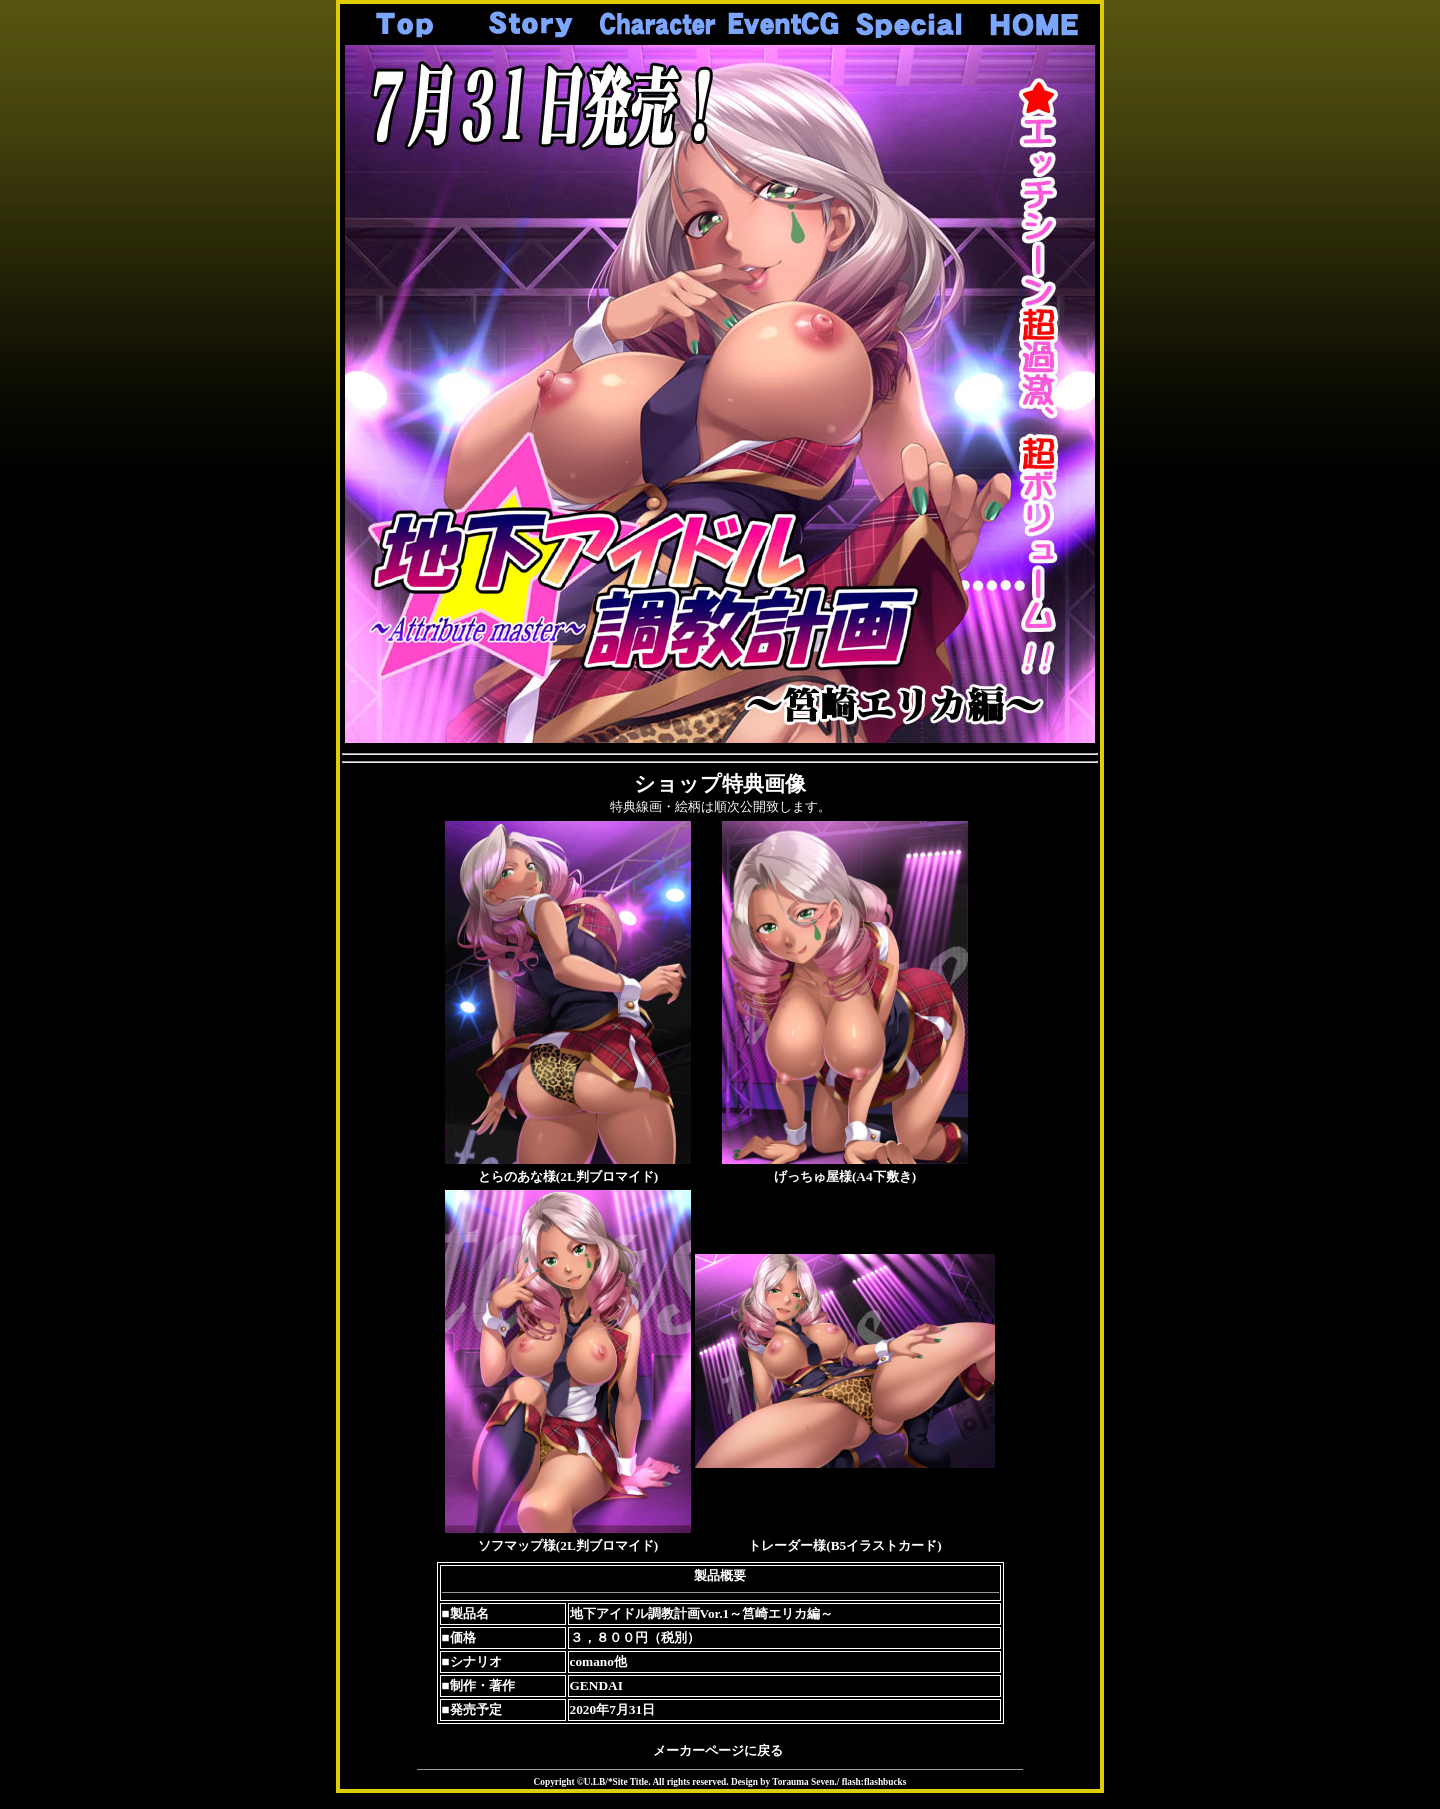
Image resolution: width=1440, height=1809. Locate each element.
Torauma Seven (803, 1782)
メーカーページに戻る (718, 1750)
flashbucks (885, 1782)
